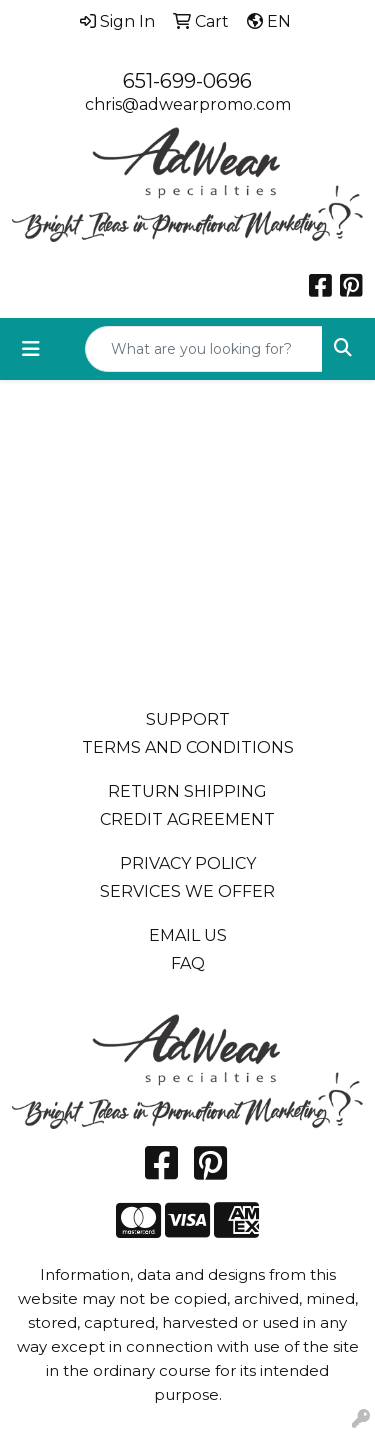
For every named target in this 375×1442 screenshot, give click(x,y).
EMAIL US (188, 935)
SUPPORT (188, 719)
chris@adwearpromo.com (188, 104)
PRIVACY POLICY (188, 863)
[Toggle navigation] (31, 349)
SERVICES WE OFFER (187, 891)
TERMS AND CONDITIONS (188, 747)
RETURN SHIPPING (187, 791)
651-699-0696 (187, 81)
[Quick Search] (204, 349)
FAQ (188, 963)
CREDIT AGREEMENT (187, 819)
